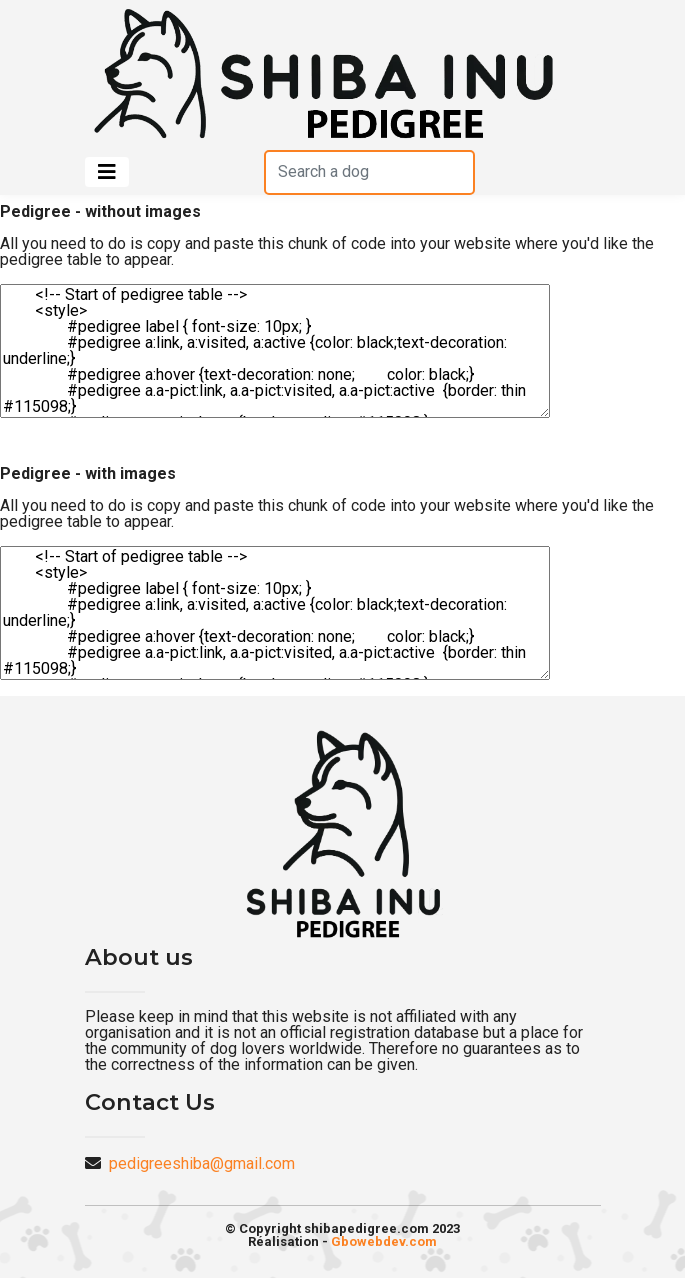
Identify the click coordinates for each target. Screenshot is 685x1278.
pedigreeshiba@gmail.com (202, 1163)
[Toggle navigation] (107, 172)
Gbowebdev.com (384, 1241)
